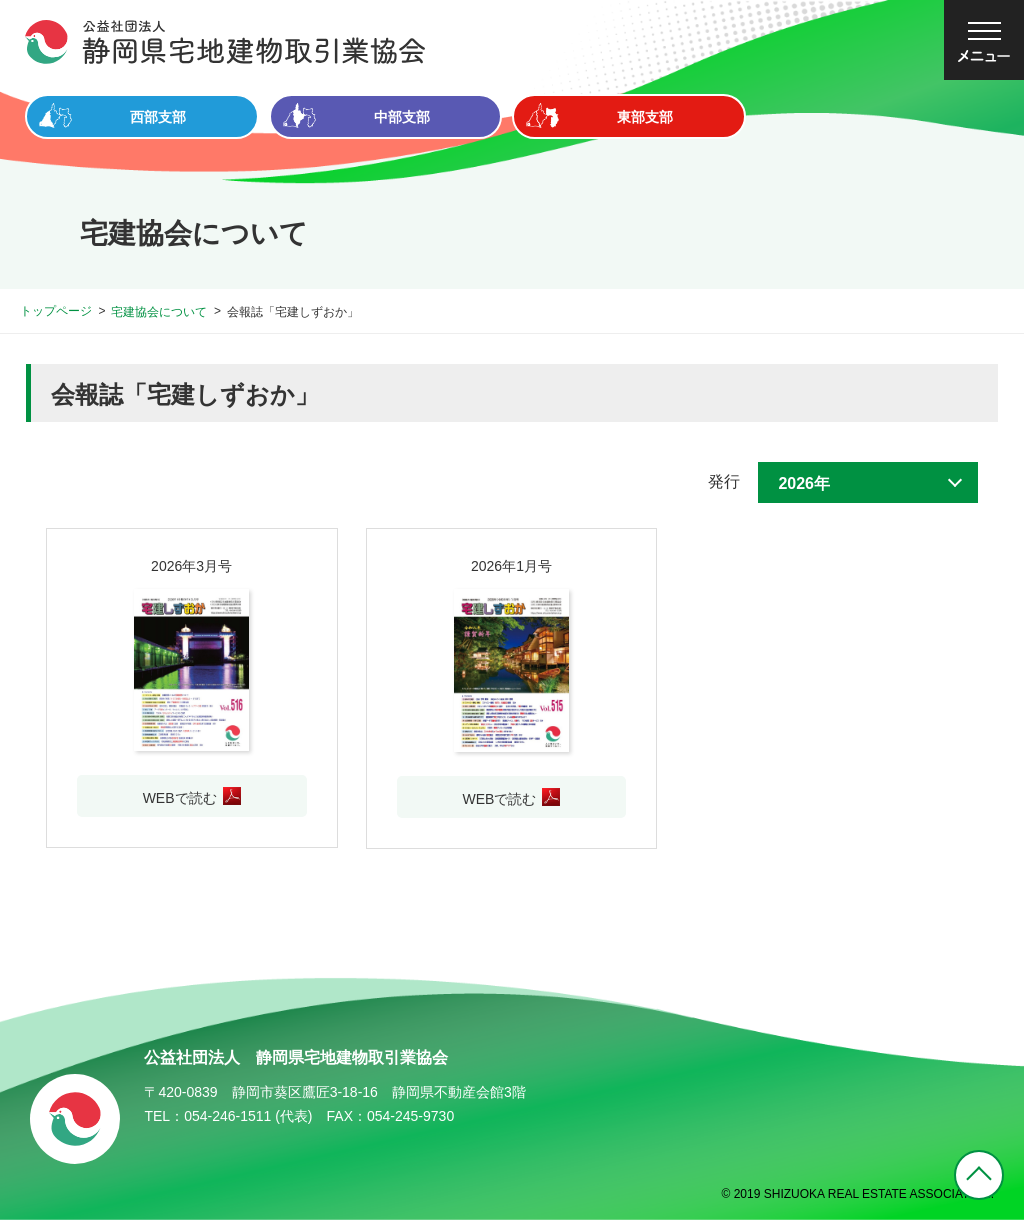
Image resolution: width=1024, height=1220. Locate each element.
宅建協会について (159, 312)
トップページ (56, 311)
